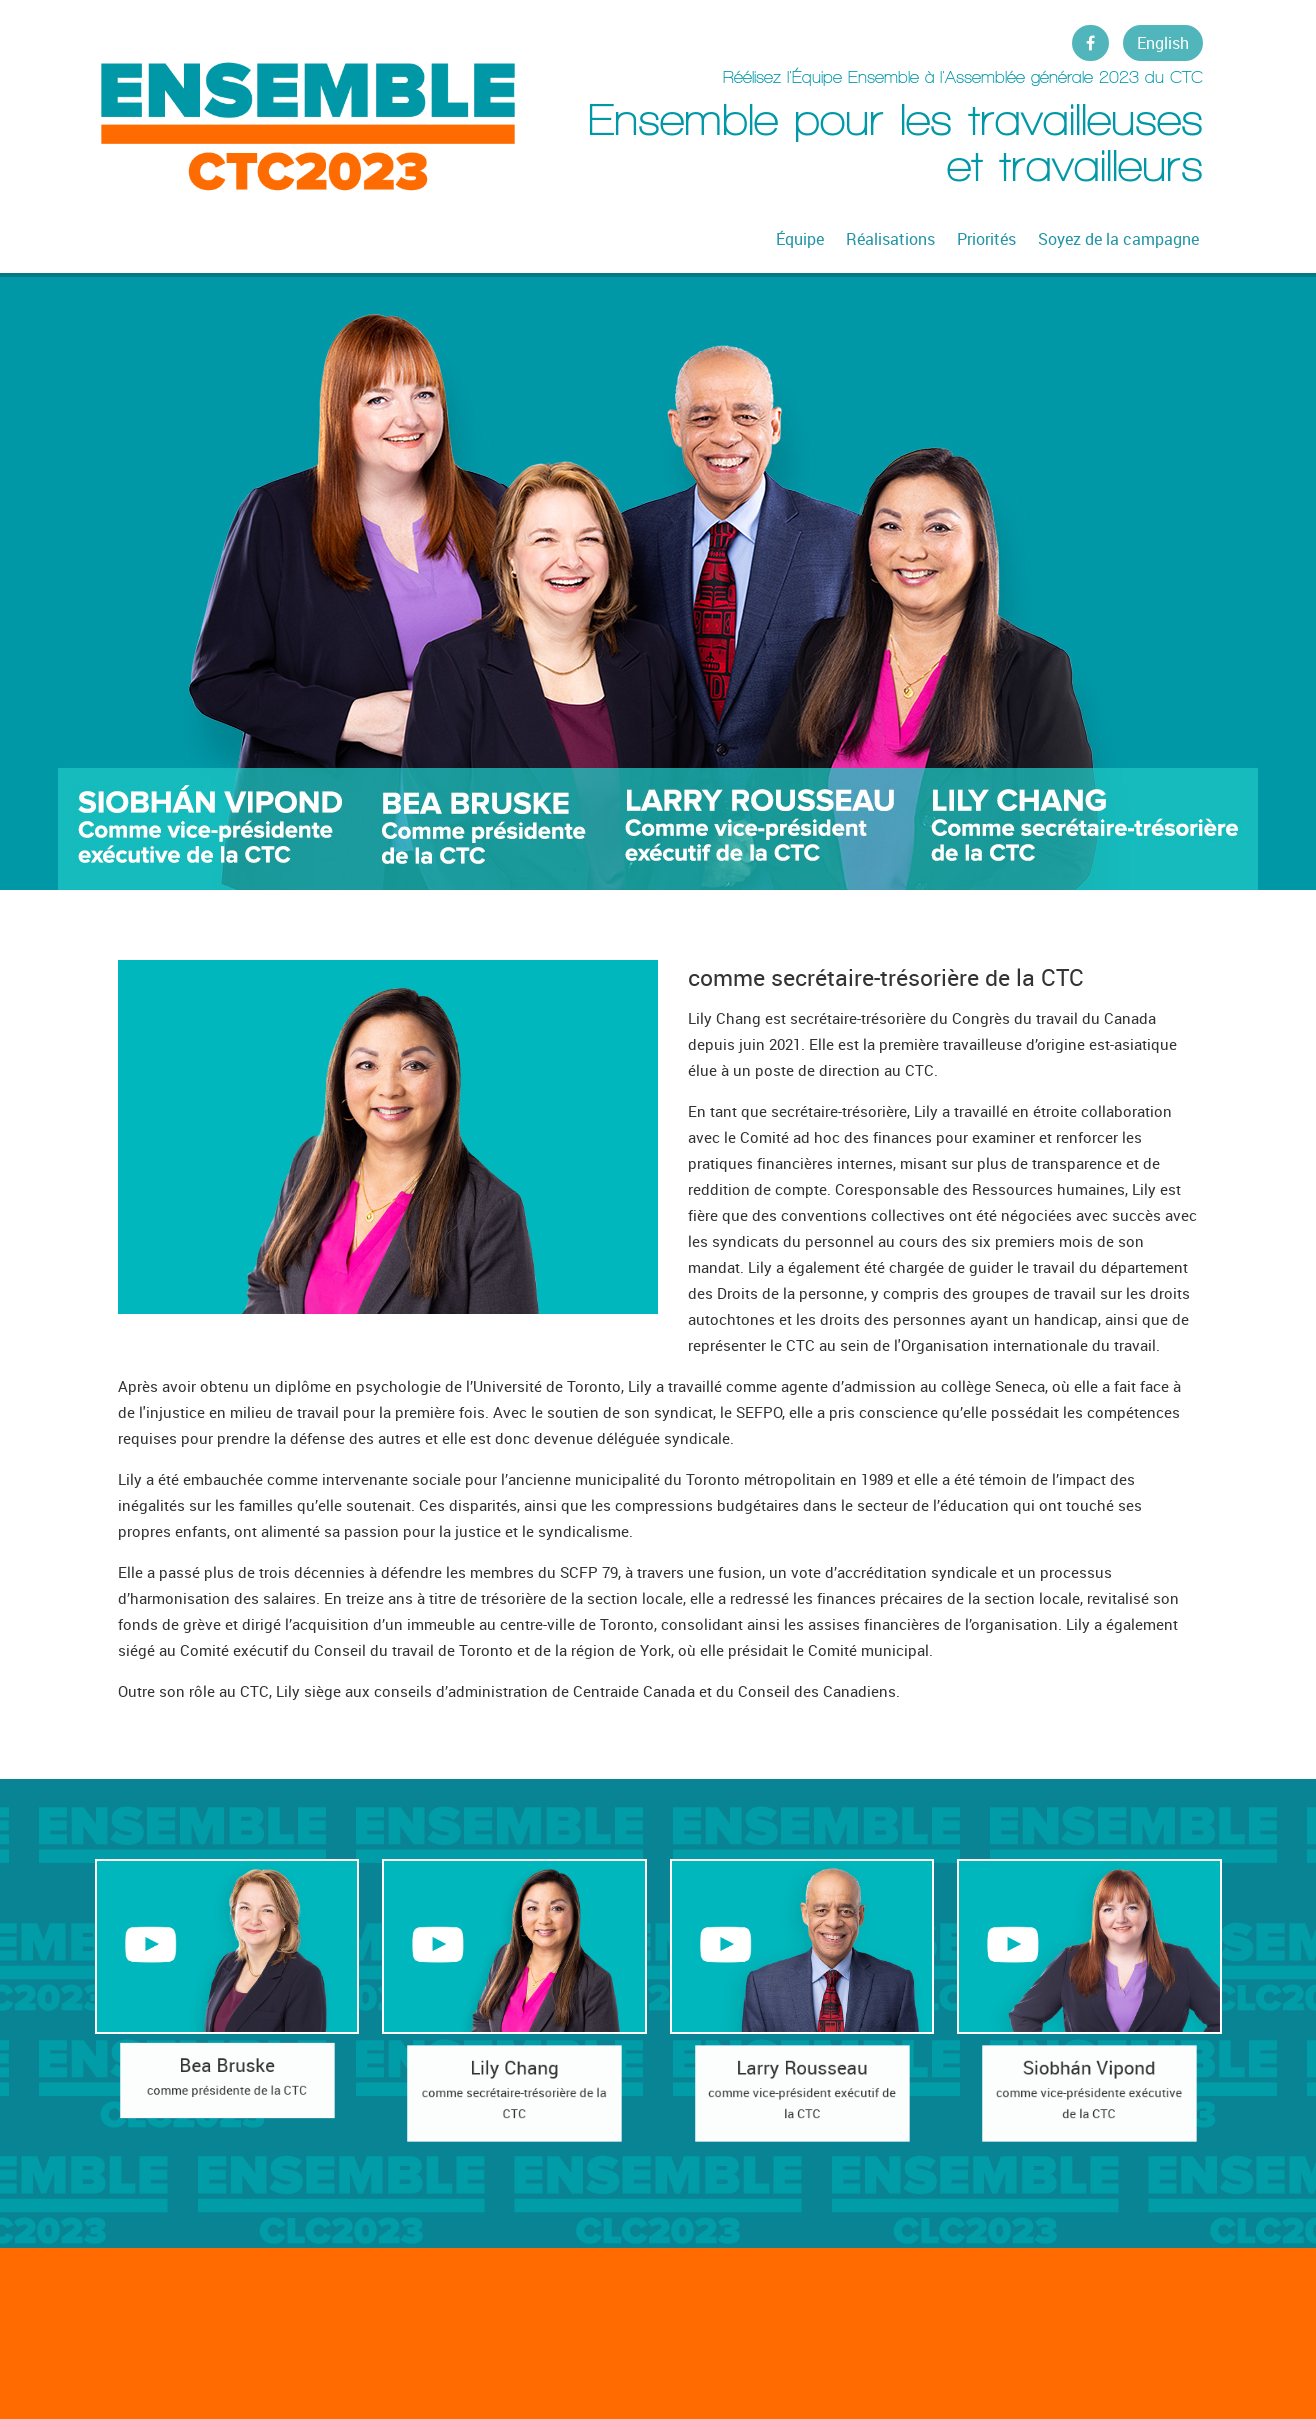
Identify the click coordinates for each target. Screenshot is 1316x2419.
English (1163, 43)
